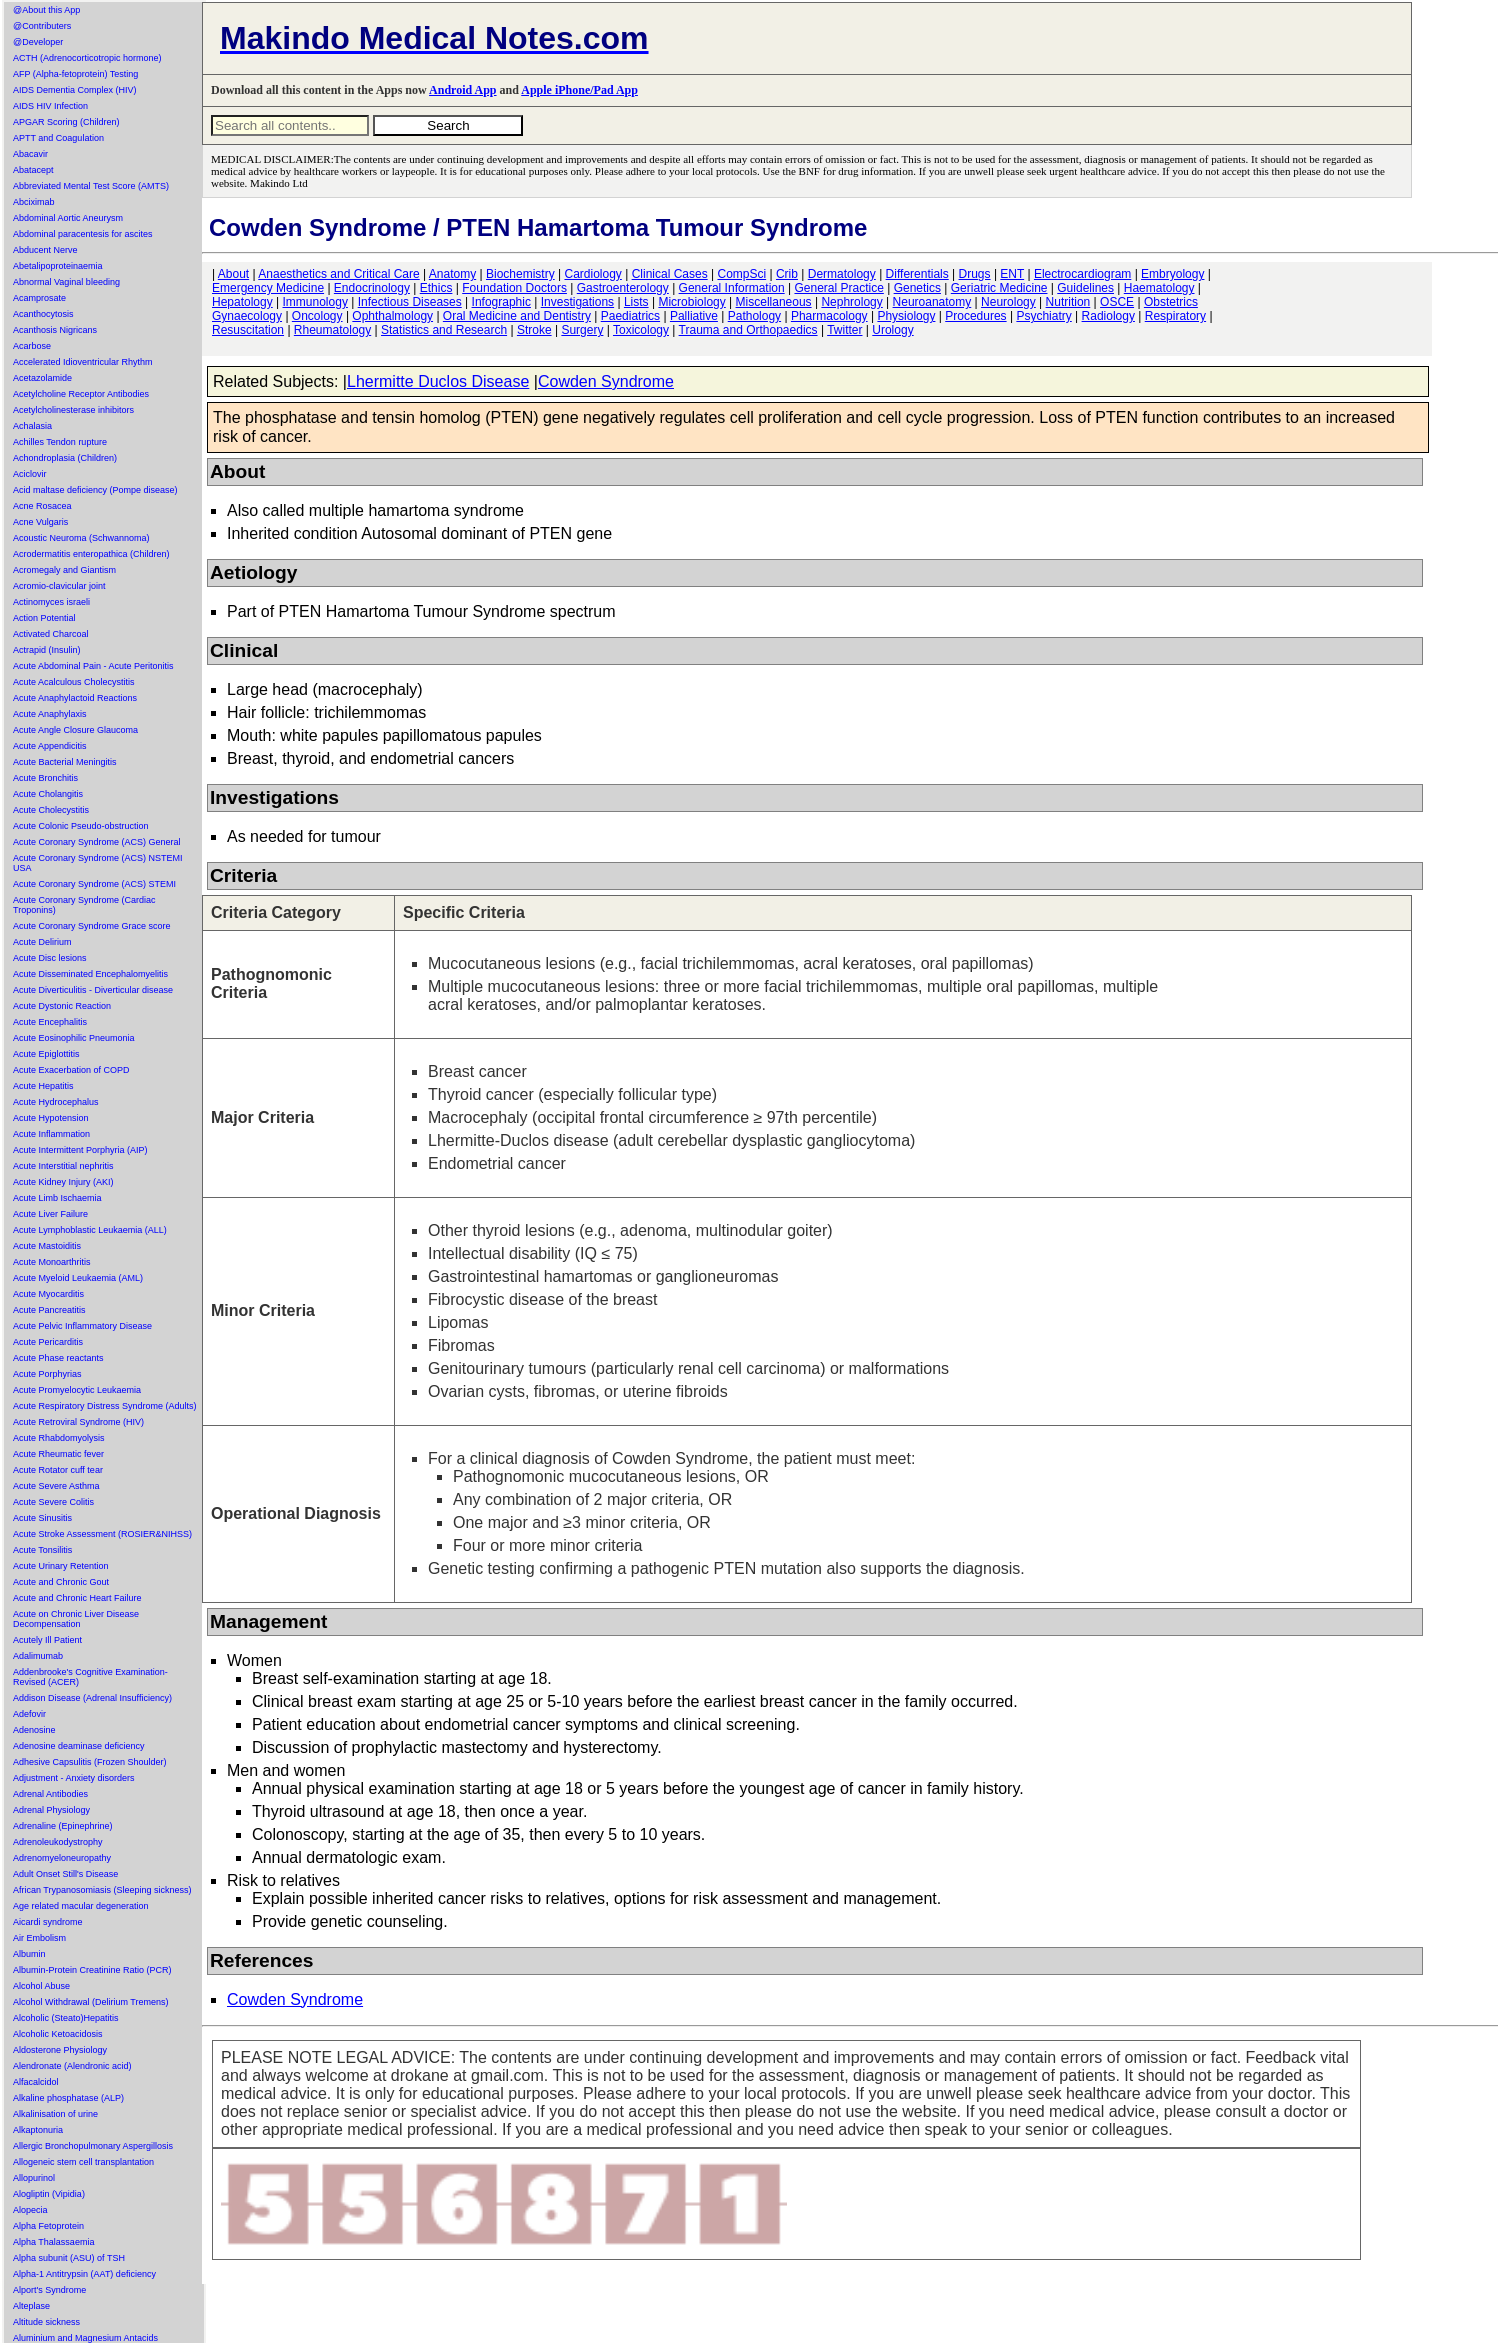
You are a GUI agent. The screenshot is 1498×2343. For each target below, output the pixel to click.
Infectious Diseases (410, 302)
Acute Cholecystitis (51, 810)
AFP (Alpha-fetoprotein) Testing (75, 74)
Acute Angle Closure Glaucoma (75, 730)
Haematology (1159, 288)
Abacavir (30, 154)
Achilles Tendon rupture (60, 442)
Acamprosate (39, 298)
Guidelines (1085, 288)
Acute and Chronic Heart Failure (77, 1598)
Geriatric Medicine (999, 288)
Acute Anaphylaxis (50, 714)
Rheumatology (332, 330)
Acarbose (32, 346)
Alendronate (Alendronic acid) (72, 2066)
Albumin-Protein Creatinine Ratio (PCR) (92, 1970)
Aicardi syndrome (48, 1922)
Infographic (501, 302)
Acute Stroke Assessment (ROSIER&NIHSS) (102, 1534)
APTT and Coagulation (58, 138)
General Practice (838, 288)
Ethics (436, 288)
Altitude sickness (46, 2322)
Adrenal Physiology (51, 1810)
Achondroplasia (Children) (65, 458)
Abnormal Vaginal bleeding (66, 282)
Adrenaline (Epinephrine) (63, 1826)
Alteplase (31, 2306)
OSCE (1117, 302)
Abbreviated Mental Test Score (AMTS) (91, 186)
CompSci (741, 274)
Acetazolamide (42, 378)
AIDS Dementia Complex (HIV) (75, 90)
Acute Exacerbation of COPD (71, 1070)
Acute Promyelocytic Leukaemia (77, 1390)
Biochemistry (520, 274)
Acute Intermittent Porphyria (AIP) (80, 1150)
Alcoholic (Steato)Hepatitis (66, 2018)
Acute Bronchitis (45, 778)
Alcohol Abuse (41, 1986)
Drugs (975, 274)
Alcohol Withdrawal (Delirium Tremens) (91, 2002)
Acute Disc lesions (50, 958)
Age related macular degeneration (81, 1906)
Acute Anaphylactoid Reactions (75, 698)
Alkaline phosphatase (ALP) (68, 2098)
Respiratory (1175, 316)
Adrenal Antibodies (50, 1794)
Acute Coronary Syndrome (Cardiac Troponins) (84, 905)
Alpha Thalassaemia (53, 2242)
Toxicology (641, 330)
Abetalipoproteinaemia (58, 266)
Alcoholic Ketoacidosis (58, 2034)
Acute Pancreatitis (49, 1310)
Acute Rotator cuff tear (58, 1470)
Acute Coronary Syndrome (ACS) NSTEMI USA (98, 863)
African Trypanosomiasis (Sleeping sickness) (102, 1890)
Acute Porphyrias (47, 1374)
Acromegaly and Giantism (64, 570)
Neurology (1008, 302)
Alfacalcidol (36, 2082)
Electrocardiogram (1082, 274)
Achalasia (32, 426)
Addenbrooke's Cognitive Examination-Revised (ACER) (90, 1677)
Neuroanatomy (932, 302)
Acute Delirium (42, 942)
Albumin (29, 1954)
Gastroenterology (623, 288)
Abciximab (34, 202)
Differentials (917, 274)
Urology (892, 330)
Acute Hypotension (51, 1118)
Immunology (315, 302)
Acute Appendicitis (50, 746)
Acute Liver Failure (50, 1214)
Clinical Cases (670, 274)
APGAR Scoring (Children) (66, 122)
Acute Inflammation (51, 1134)
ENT (1012, 274)
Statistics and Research (444, 330)
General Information (732, 288)
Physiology (906, 316)
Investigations (577, 302)
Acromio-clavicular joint (59, 586)
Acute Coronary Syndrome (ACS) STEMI (94, 884)
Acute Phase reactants (58, 1358)
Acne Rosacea (42, 506)
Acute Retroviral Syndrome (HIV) (78, 1422)
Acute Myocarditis (48, 1294)
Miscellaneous (774, 302)
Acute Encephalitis (50, 1022)
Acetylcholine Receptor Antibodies (81, 394)
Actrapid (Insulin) (47, 650)
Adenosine (34, 1730)
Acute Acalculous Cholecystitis (74, 682)
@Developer (38, 42)
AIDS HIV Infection (50, 106)
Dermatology (842, 274)
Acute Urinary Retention (61, 1566)
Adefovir (29, 1714)
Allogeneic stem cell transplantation (83, 2162)
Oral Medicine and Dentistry (517, 316)
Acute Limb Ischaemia (57, 1198)
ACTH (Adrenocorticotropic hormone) (87, 58)
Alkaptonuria (38, 2130)
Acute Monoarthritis (52, 1262)
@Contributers (42, 26)
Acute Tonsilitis (42, 1550)
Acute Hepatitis (43, 1086)
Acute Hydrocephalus (56, 1102)
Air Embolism (39, 1938)
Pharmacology (829, 316)
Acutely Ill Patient (47, 1640)
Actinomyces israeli (51, 602)
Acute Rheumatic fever (58, 1454)
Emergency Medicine (268, 288)
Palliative (694, 316)
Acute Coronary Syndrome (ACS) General (97, 842)
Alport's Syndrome (49, 2290)
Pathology (754, 316)
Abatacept (33, 170)
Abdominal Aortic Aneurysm (68, 218)
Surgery (582, 330)
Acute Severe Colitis (53, 1502)
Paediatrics (630, 316)
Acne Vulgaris (40, 522)
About (233, 274)
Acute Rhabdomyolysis (59, 1438)
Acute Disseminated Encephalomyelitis (90, 974)
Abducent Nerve (45, 250)
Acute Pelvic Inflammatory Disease (82, 1326)
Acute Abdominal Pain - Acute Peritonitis (93, 666)
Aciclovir (30, 474)
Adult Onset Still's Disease (65, 1874)
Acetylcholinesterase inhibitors (73, 410)
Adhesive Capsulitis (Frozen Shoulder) (90, 1762)
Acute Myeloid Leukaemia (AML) (78, 1278)
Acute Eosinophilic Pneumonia (74, 1038)
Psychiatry (1043, 316)
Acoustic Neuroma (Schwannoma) (81, 538)
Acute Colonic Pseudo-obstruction (81, 826)
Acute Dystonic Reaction (62, 1006)
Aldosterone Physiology (60, 2050)
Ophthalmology (392, 316)
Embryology (1172, 274)
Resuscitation (248, 330)
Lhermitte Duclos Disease (438, 381)
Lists (636, 302)
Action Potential (44, 618)
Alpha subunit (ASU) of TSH (69, 2258)
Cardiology (592, 274)
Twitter (844, 330)
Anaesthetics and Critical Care (338, 274)
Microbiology (691, 302)
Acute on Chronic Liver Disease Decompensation (76, 1619)
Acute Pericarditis (48, 1342)
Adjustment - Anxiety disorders (74, 1778)
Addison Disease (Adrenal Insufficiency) (92, 1698)
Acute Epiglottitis (46, 1054)
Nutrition (1068, 302)
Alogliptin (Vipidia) (49, 2194)
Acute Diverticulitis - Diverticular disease (93, 990)
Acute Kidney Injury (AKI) (63, 1182)
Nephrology (851, 302)
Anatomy (452, 274)
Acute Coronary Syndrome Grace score (92, 926)
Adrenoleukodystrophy (58, 1842)
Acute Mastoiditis (47, 1246)
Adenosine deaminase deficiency (79, 1746)
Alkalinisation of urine (55, 2114)
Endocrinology (372, 288)
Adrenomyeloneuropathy (62, 1858)
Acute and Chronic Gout (61, 1582)
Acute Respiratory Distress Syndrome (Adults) (105, 1406)
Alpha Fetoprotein (48, 2226)
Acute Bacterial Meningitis (65, 762)
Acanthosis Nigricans (55, 330)
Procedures (975, 316)
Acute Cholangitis (48, 794)
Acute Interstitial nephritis (63, 1166)
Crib (787, 274)
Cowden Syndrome (606, 381)
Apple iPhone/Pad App (579, 90)
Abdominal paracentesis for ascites (83, 234)
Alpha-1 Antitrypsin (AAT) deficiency (84, 2274)
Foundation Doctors (514, 288)
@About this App (46, 10)
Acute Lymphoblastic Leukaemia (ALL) (90, 1230)
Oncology (317, 316)
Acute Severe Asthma (56, 1486)
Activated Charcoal (51, 634)
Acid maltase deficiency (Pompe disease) (95, 490)
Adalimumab (38, 1656)
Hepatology (242, 302)
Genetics (917, 288)
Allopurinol (34, 2178)
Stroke (534, 330)
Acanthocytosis (43, 314)
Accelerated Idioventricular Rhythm (83, 362)
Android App (462, 90)
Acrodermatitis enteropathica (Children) (91, 554)
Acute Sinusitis (42, 1518)
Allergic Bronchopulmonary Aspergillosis (93, 2146)
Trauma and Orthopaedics (748, 330)
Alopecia (30, 2210)
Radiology (1108, 316)
